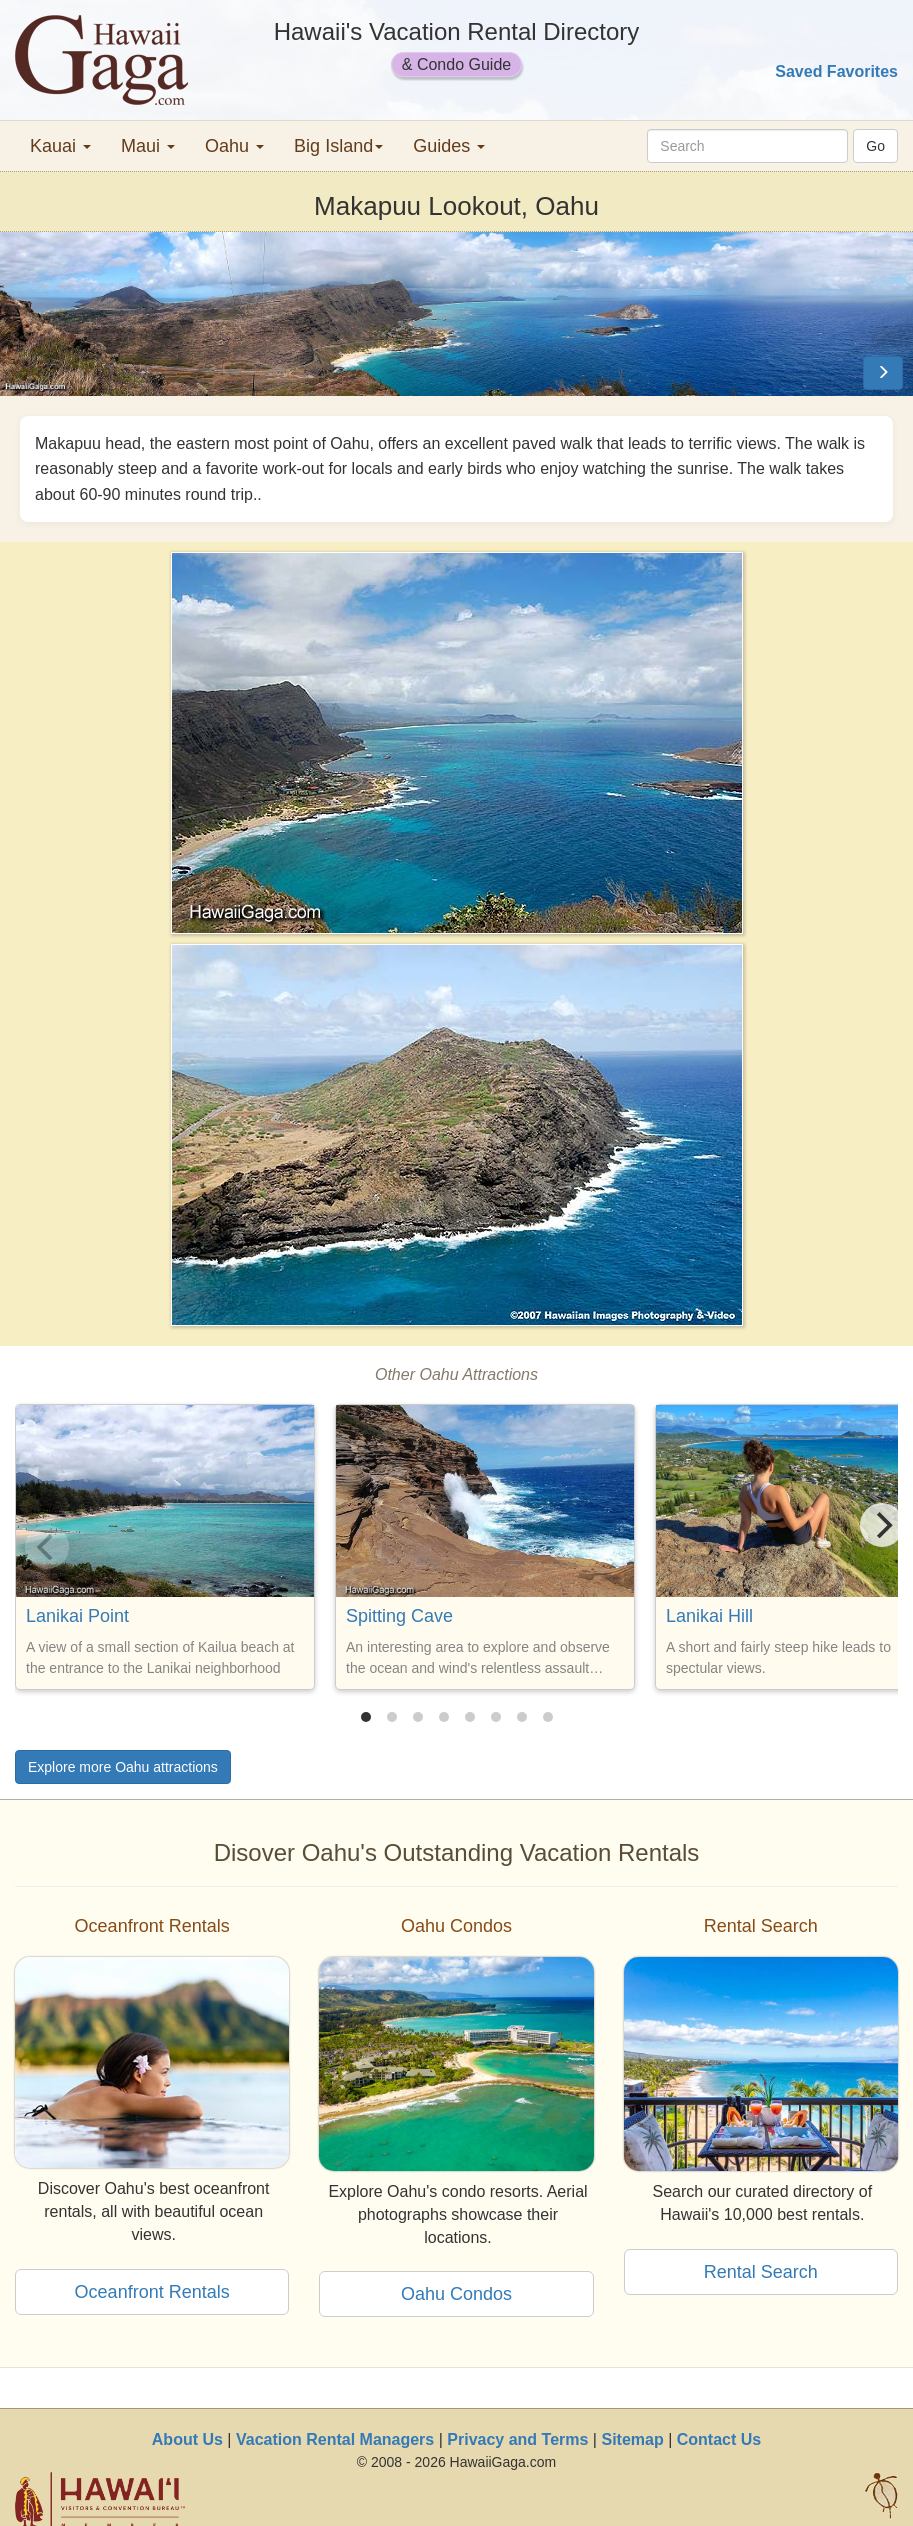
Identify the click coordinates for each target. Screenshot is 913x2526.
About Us (187, 2439)
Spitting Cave (399, 1616)
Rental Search (761, 2272)
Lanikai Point (77, 1616)
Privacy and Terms (517, 2439)
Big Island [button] (338, 146)
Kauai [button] (60, 146)
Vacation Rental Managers (335, 2439)
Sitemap (632, 2439)
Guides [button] (449, 146)
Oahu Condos (456, 2294)
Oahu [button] (234, 146)
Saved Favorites (836, 71)
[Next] (882, 1525)
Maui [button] (148, 146)
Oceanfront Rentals (152, 2292)
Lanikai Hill (709, 1616)
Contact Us (719, 2439)
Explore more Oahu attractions (123, 1767)
